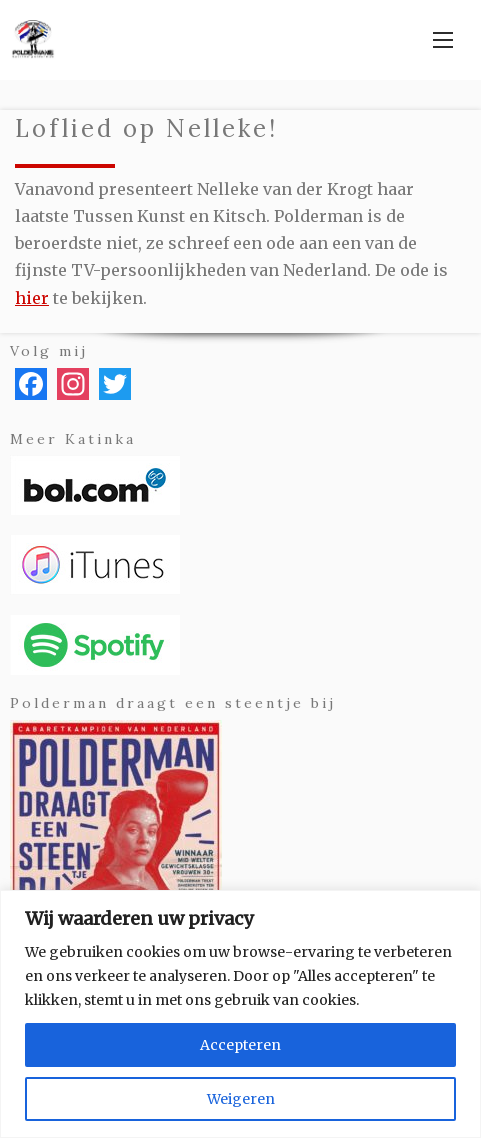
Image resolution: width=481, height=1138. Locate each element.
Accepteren (240, 1045)
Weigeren (241, 1099)
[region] (240, 1014)
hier (32, 298)
